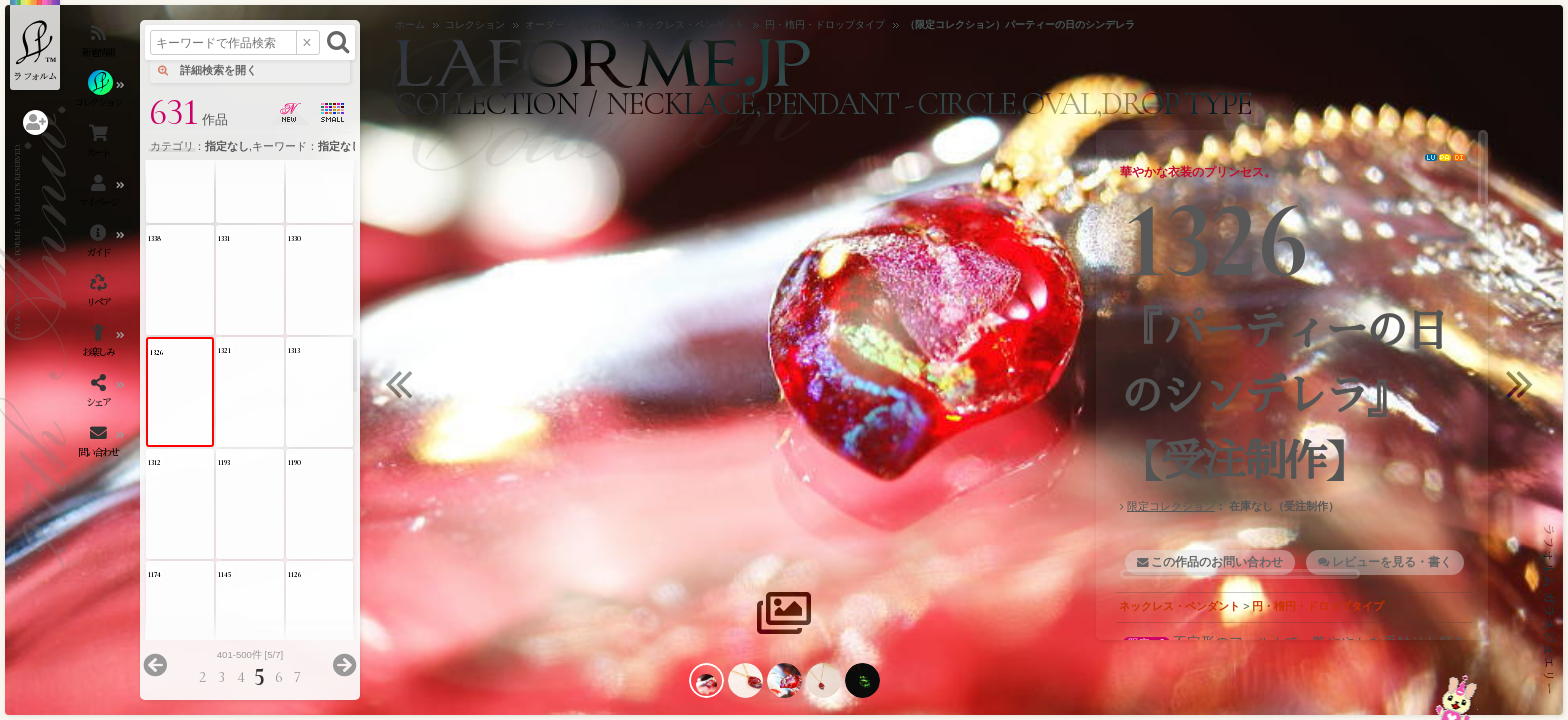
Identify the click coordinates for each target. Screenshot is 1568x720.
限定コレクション (1171, 506)
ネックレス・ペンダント (1179, 606)
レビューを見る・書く (1392, 562)
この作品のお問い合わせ (1217, 562)
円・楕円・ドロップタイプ (1318, 606)
